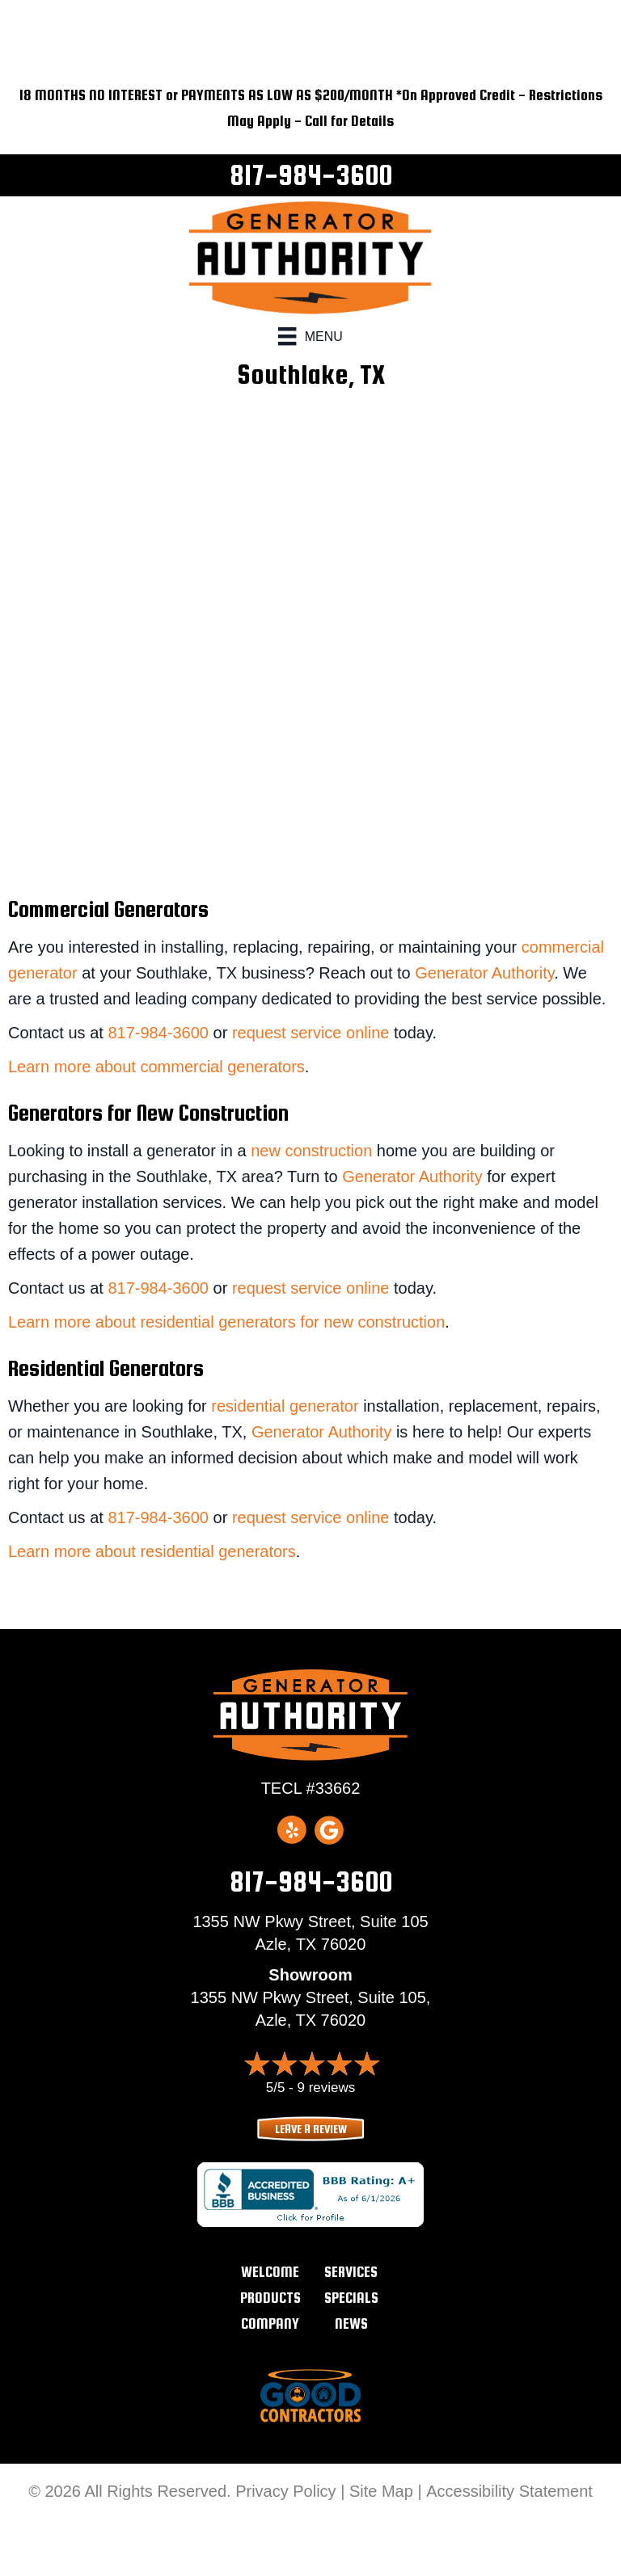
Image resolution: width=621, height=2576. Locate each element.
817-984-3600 (311, 174)
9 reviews (326, 2087)
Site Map (381, 2491)
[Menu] (310, 336)
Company (270, 2323)
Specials (351, 2297)
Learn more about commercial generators (156, 1066)
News (351, 2323)
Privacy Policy (285, 2491)
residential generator (284, 1406)
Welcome (270, 2271)
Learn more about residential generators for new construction (226, 1322)
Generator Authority (484, 973)
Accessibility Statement (509, 2491)
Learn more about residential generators (152, 1551)
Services (351, 2271)
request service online (311, 1033)
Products (270, 2297)
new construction (311, 1151)
